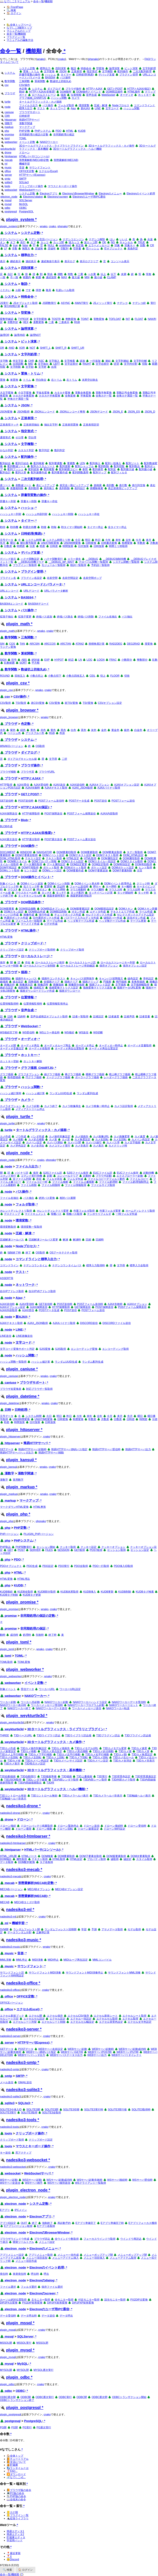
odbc (7, 207)
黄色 (53, 730)
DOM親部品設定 (104, 908)
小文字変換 (24, 392)
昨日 (98, 540)
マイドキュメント (35, 1214)
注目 (139, 870)
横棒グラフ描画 (95, 1074)
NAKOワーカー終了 (19, 1708)
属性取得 (21, 1859)
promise (9, 134)
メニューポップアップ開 (98, 2254)
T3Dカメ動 (120, 1754)
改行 (23, 242)
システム (9, 72)
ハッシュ (50, 74)
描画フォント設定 (99, 984)
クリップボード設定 (12, 949)
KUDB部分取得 (47, 1591)
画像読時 (43, 984)
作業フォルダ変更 (110, 1210)
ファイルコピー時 (36, 1182)
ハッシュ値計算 (35, 1093)
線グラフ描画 (52, 1074)
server (8, 174)
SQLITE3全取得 (51, 2112)
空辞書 (77, 248)
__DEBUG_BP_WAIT (61, 562)
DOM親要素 (7, 908)
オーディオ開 (8, 1045)
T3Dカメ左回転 (32, 1757)
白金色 (138, 730)
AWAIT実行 (81, 303)
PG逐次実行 (44, 2427)
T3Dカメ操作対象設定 (33, 1748)
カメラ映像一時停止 (98, 1106)
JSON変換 (6, 411)
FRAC (113, 659)
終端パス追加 (44, 616)
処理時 (27, 1634)
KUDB (81, 130)
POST (21, 1550)
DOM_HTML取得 (10, 858)
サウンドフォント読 (12, 1972)
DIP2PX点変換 (8, 2302)
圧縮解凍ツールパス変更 (43, 1239)
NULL (51, 245)
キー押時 (111, 886)
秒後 (43, 527)
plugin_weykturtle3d (25, 1715)
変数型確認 (6, 319)
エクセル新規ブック (12, 2015)
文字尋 (53, 758)
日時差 (54, 546)
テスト (41, 108)
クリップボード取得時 (42, 949)
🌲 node (6, 1166)
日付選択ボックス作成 (46, 917)
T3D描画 (66, 1776)
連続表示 (31, 261)
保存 (2, 962)
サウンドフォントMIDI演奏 (45, 1972)
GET (10, 1550)
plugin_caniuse (20, 1369)
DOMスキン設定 (13, 911)
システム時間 (34, 540)
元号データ (6, 540)
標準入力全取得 (139, 1265)
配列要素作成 (60, 472)
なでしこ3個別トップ (19, 27)
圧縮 (88, 1239)
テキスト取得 (54, 858)
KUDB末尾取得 (69, 1591)
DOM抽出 (5, 1859)
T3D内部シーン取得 (95, 1779)
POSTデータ (26, 2049)
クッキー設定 (89, 1547)
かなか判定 (6, 450)
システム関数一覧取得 (126, 562)
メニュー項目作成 (26, 2261)
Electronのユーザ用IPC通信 (89, 196)
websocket (10, 189)
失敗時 (40, 1634)
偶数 (60, 274)
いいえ (124, 239)
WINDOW (26, 852)
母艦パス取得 (74, 1214)
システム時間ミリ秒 (58, 540)
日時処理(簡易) (85, 74)
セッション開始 (46, 1547)
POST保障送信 (53, 813)
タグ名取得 (46, 1862)
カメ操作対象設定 (59, 1136)
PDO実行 (63, 1566)
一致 (2, 277)
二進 (51, 322)
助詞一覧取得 (78, 565)
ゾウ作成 (20, 1136)
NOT (32, 347)
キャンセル (126, 242)
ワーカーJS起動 (30, 1702)
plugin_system (20, 219)
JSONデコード (99, 411)
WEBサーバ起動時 (103, 2049)
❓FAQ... (12, 2471)
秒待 (2, 527)
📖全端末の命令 (16, 2499)
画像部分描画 (76, 984)
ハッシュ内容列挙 (36, 514)
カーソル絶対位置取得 (13, 2299)
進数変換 (38, 322)
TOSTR (56, 319)
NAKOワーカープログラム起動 (86, 1705)
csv (6, 85)
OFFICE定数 (26, 171)
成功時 (14, 1634)
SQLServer (25, 200)
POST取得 (96, 1550)
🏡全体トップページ (19, 24)
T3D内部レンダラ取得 (65, 1779)
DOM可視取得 (30, 867)
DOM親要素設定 (80, 908)
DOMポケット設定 (123, 867)
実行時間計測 (12, 306)
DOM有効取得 (143, 864)
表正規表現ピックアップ (122, 488)
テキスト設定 (33, 858)
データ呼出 (66, 2315)
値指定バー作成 (113, 917)
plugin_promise (21, 1602)
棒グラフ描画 (73, 1074)
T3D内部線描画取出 (30, 1782)
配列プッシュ (15, 469)
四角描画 (33, 981)
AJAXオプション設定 (126, 784)
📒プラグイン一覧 (18, 2515)
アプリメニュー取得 (41, 2254)
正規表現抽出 (31, 424)
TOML (22, 138)
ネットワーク (58, 108)
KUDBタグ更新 (32, 1594)
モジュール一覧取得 (53, 565)
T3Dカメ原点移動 (77, 1751)
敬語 (73, 68)
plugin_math (18, 624)
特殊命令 (86, 68)
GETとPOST (114, 88)
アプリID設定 (8, 2223)
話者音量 (144, 1016)
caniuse (9, 112)
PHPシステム (43, 130)
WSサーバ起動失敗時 (90, 2179)
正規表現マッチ (9, 424)
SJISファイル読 (52, 1172)
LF (5, 248)
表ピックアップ (45, 485)
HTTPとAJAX (94, 88)
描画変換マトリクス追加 (97, 987)
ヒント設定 (31, 870)
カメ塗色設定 (18, 1145)
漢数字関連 (25, 123)
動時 (2, 1634)
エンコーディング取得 (115, 1348)
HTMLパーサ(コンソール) (34, 156)
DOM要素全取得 (112, 852)
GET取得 (79, 1550)
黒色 (63, 730)
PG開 (3, 2427)
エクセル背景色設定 (111, 2021)
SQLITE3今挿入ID (11, 2109)
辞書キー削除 (29, 501)
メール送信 (6, 2082)
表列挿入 (49, 488)
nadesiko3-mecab (23, 1869)
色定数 (23, 88)
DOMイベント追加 (32, 883)
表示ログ (69, 261)
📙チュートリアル (18, 2459)
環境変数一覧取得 (31, 1226)
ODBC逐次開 (8, 2397)
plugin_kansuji (20, 1459)
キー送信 (5, 2152)
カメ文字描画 (132, 1142)
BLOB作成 (6, 826)
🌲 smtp (6, 2076)
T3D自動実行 (28, 1776)
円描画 (107, 981)
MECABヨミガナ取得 (27, 1902)
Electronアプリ (49, 193)
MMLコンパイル (102, 1959)
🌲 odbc (6, 2391)
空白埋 (32, 437)
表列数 (110, 485)
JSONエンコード (44, 411)
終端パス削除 (86, 616)
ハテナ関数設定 (30, 559)
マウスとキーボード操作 (62, 186)
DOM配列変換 (26, 1862)
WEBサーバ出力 (97, 2055)
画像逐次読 (26, 984)
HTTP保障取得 (31, 813)
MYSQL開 (6, 2370)
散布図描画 (14, 1077)
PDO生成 (32, 1566)
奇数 (70, 274)
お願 (18, 290)
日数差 (8, 546)
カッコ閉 (58, 242)
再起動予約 (64, 2223)
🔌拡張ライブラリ (18, 2518)
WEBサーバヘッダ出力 (31, 2055)
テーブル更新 (138, 920)
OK (104, 242)
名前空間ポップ (92, 578)
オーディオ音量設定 (12, 1048)
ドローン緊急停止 (68, 1825)
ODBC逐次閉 (99, 2397)
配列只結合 (22, 463)
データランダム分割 (19, 1932)
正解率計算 (43, 1932)
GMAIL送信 (25, 2082)
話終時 (22, 1016)
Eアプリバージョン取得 (18, 2226)
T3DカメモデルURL (86, 1748)
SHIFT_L (45, 347)
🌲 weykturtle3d (12, 1729)
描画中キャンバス (26, 978)
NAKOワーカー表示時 (13, 1705)
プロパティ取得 (96, 1859)
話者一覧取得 (80, 1016)
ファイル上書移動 (83, 1182)
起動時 (87, 1175)
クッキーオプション (113, 1547)
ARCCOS (49, 643)
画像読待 (9, 984)
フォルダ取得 (66, 105)
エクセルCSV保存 (78, 2015)
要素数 (71, 463)
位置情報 (76, 94)
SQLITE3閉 (51, 2109)
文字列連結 (122, 360)
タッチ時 (143, 892)
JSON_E (118, 411)
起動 (49, 1175)
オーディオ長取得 (39, 1048)
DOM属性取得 (131, 858)
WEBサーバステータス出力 (66, 2055)
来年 (118, 540)
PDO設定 (47, 1566)
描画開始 (5, 978)
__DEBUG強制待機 (114, 559)
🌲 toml (5, 1655)
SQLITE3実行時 (93, 2109)
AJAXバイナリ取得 (109, 787)
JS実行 (4, 303)
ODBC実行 (65, 2397)
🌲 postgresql (10, 2421)
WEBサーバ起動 (77, 2049)
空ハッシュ (92, 248)
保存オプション (109, 965)
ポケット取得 (51, 867)
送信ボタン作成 (136, 917)
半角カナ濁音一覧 (18, 398)
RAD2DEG (115, 643)
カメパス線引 (94, 1142)
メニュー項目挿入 (94, 2257)
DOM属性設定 (109, 858)
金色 (103, 730)
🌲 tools (6, 2133)
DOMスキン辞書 (147, 908)
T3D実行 (102, 1776)
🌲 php (5, 1527)
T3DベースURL (23, 1735)
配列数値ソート (16, 466)
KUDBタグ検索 (145, 1591)
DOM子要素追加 (98, 870)
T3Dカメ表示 (12, 1763)
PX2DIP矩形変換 (32, 2302)
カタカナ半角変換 (49, 395)
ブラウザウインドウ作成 (14, 2238)
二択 (64, 758)
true (15, 245)
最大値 (76, 277)
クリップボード (32, 943)
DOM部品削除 (58, 911)
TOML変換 (23, 1662)
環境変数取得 (8, 1226)
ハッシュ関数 (59, 97)
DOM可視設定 (8, 867)
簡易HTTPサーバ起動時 (32, 1449)
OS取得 (40, 746)
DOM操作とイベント (88, 91)
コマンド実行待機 (31, 1175)
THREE (4, 1735)
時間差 (21, 546)
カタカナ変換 (62, 392)
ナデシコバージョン (12, 239)
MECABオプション (39, 1889)
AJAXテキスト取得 (56, 787)
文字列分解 (140, 360)
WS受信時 (28, 1032)
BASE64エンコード (11, 603)
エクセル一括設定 (81, 2018)
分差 (32, 546)
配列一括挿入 (113, 463)
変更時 (48, 886)
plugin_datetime (21, 1396)
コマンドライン (9, 1265)
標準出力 (45, 68)
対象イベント (8, 883)
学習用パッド (15, 2540)
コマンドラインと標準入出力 (36, 1259)
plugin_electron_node (27, 2190)
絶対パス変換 (47, 1198)
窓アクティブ (23, 2152)
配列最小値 (145, 469)
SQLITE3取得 (29, 2112)
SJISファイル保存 (77, 1172)
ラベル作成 (146, 911)
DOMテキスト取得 (107, 855)
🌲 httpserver (10, 1443)
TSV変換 (88, 702)
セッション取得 (116, 1550)
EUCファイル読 (102, 1172)
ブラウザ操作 (73, 88)
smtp (7, 178)
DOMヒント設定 (52, 870)
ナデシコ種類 (97, 239)
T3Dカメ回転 (100, 1757)
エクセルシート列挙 (25, 2021)
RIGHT (87, 363)
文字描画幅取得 (140, 984)
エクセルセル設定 (34, 2018)
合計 (10, 274)
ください (5, 290)
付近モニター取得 (89, 2299)
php (6, 130)
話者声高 (129, 1016)
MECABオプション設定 (69, 1889)
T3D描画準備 (48, 1776)
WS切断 (98, 1032)
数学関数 (9, 81)
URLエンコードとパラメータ (41, 584)
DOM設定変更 (78, 864)
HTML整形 (39, 1506)
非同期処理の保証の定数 (33, 134)
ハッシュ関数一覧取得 (13, 1361)
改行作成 (44, 914)
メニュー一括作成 (68, 2254)
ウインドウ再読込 (131, 2238)
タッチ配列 (77, 892)
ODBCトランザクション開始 (129, 2397)
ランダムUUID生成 (61, 1093)
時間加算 (68, 546)
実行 (153, 303)
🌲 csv (5, 696)
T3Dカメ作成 (8, 1748)
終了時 (52, 1634)
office (7, 171)
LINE (98, 108)
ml (5, 163)
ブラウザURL (47, 771)
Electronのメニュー (110, 193)
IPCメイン (21, 2210)
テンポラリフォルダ (99, 1214)
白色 (73, 730)
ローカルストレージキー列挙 (118, 962)
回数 (142, 245)
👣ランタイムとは (18, 2468)
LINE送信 (5, 1335)
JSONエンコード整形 (72, 411)
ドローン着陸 (23, 1828)
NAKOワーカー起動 (56, 1702)
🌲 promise (8, 1615)
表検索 (98, 485)
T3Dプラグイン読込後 (138, 1735)
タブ (33, 242)
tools (7, 186)
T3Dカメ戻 (142, 1751)
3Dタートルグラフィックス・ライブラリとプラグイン (51, 145)
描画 (63, 94)
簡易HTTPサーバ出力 (138, 1449)
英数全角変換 (83, 392)
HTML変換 (6, 936)
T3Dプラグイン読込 (108, 1735)
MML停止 (21, 1959)
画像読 (154, 981)
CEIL (92, 675)
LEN (82, 463)
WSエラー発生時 (49, 1032)
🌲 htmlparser (10, 1849)
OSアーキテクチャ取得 (63, 1252)
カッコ (45, 242)
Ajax (73, 108)
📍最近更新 (14, 2553)
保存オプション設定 (135, 965)
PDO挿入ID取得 (123, 1566)
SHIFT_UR (77, 347)
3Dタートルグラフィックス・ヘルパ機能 (77, 148)
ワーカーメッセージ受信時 (47, 1705)
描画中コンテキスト (53, 978)
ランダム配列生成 (87, 1093)
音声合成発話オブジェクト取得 (49, 1016)
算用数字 (18, 1479)
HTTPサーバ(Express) (32, 174)
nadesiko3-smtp (21, 2062)
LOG (89, 659)
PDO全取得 (81, 1566)
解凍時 (77, 1239)
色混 (62, 733)
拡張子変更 (24, 616)
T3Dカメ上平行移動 (12, 1754)
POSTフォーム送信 (123, 800)
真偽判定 (132, 248)
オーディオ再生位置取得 (69, 1048)
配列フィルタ (119, 472)
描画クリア (71, 981)
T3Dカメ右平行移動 (97, 1754)
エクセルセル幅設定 (82, 2021)
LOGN (101, 659)
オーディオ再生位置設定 (103, 1048)
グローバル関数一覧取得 (93, 562)
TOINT (85, 319)
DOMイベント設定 (53, 855)
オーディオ (126, 94)
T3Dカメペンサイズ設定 (68, 1760)
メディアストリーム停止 (30, 1109)
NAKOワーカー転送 (117, 1708)
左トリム (71, 379)
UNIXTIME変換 (50, 543)
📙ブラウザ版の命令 (19, 2490)
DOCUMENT (7, 852)
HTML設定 (72, 858)
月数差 (154, 543)
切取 (144, 363)
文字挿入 (54, 360)
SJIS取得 (60, 1348)
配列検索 (39, 463)
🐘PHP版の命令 (16, 2496)
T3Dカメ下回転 (78, 1757)
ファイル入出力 (28, 105)
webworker (10, 142)
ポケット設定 (99, 867)
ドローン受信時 (137, 1825)
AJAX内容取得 (109, 813)
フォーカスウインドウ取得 (99, 2238)
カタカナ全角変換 (23, 395)
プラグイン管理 (128, 74)
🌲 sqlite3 (7, 2103)
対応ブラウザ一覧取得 (39, 1388)
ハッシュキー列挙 (10, 514)
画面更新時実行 (56, 895)
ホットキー (144, 94)
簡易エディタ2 (15, 2534)
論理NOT (35, 335)
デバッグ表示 (8, 559)
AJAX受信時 (41, 784)
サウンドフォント (40, 167)
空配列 (64, 248)
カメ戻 (66, 1139)
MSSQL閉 (42, 2342)
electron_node (8, 196)
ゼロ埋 (19, 437)
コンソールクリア (67, 1175)
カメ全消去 (37, 1145)
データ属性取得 (32, 864)
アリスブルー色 (35, 733)
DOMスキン (126, 908)
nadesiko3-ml (19, 1909)
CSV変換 (54, 702)
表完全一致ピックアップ (74, 485)
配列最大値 (127, 469)
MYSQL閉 (23, 2370)
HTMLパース (29, 1856)
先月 (2, 543)
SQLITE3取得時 (141, 2109)
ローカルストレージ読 (82, 962)
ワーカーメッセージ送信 (86, 1708)
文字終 (42, 366)
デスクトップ (12, 1214)
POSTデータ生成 (79, 800)
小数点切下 (54, 675)
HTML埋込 (23, 1578)
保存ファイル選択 (52, 2286)
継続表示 (15, 261)
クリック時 (143, 883)
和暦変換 (127, 543)
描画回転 (23, 987)
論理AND (19, 335)
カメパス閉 (74, 1142)
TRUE (141, 242)
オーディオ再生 (30, 1045)
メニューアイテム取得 (123, 2257)
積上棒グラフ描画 (119, 1074)
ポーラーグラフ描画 (87, 1077)
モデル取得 (134, 1929)
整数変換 (70, 319)
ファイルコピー (139, 1179)
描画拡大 (39, 987)
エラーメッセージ (99, 245)
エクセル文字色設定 (140, 2021)
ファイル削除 (29, 1185)
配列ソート (132, 463)
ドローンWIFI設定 (114, 1828)
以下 (113, 274)
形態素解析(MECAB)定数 (34, 160)
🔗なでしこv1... (16, 2477)
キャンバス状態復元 (111, 978)
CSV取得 (5, 702)
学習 (84, 1929)
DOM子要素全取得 (26, 855)
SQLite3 (24, 182)
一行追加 (95, 360)
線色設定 (133, 978)
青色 (33, 730)
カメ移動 (18, 1139)
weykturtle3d (7, 148)
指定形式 (92, 71)
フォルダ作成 (75, 1179)
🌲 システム (8, 233)
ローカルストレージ (44, 94)
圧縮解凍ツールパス (12, 1239)
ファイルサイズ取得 (103, 1185)
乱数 (155, 659)
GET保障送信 (82, 1307)
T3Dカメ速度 (139, 1748)
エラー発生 (74, 559)
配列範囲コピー (68, 469)
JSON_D (150, 411)
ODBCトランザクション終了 (17, 2400)
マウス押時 (58, 889)
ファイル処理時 (108, 1182)
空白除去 (41, 379)
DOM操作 (65, 91)
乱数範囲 (9, 662)
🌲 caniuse (8, 1382)
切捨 (127, 675)
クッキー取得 (68, 1547)
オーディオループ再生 (57, 1045)
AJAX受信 (23, 784)
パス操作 (65, 77)
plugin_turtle (18, 1116)
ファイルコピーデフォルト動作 (106, 1179)
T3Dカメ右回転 (9, 1757)
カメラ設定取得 (123, 1106)
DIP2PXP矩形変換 (83, 2302)
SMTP (22, 178)
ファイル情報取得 (75, 1185)
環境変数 (84, 105)
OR (2, 347)
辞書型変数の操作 (29, 74)
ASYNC (65, 303)
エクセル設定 (57, 2018)
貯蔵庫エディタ (16, 2537)
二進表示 (64, 322)
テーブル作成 (55, 920)
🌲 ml (4, 1923)
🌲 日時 (5, 1409)
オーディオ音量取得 (140, 1045)
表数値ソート (23, 485)
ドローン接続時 (113, 1825)
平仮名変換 (43, 392)
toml (6, 138)
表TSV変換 (71, 702)
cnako (61, 59)
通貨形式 (5, 437)
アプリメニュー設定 (12, 2254)
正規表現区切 (91, 424)
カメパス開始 (55, 1142)
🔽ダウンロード (16, 2474)
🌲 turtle (6, 1130)
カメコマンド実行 (59, 1145)
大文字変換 (6, 392)
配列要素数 (55, 463)
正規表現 (76, 71)
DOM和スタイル (17, 861)
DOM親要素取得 (116, 1856)
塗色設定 (148, 978)
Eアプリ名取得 (46, 2226)
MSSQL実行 (24, 2342)
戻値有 (52, 248)
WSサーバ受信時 (142, 2179)
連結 (108, 360)
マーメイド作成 (30, 923)
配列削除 (103, 466)
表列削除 (64, 488)
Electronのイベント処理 (141, 193)
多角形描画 (138, 981)
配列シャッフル (84, 466)
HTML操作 (134, 91)
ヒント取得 (145, 867)
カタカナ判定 (26, 450)
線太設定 (18, 981)
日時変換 (91, 543)
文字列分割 (130, 363)
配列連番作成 (39, 472)
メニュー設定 (47, 2242)
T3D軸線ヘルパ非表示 (13, 1798)
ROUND (5, 675)
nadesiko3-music (22, 1939)
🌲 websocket (10, 2173)
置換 (2, 379)
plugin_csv (16, 683)
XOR (22, 347)
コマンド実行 (8, 1175)
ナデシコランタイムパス (66, 1265)
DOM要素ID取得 (66, 852)
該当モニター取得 (115, 2299)
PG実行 (27, 2427)
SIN (2, 643)
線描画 (4, 981)
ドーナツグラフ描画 (58, 1077)
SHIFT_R (60, 347)
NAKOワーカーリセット (123, 1705)
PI (34, 245)
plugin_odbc (18, 2377)
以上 (103, 274)
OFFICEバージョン (11, 2002)
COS (12, 643)
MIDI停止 (53, 1959)
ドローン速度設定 (88, 1828)
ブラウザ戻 (27, 771)
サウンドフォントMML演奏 (124, 1972)
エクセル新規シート (106, 2015)
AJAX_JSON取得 (82, 787)
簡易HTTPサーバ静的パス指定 (69, 1449)
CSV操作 (24, 85)
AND (11, 347)
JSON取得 (23, 411)
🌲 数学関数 (8, 637)
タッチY (61, 892)
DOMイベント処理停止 (118, 883)
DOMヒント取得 (9, 870)
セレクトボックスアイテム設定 (135, 914)
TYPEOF (23, 319)
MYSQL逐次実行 (43, 2370)
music (7, 167)
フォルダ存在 (54, 1179)
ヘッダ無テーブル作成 (112, 920)
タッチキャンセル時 (30, 895)
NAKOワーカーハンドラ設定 (90, 1702)
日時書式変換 (109, 543)
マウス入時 (115, 889)
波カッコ (74, 242)
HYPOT (58, 659)
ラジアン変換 (8, 646)
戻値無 (39, 248)
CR (152, 245)
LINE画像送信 (24, 1335)
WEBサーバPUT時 (127, 2052)
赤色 (43, 730)
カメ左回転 (120, 1139)
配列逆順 (65, 466)
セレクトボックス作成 (99, 914)
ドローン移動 (44, 1828)
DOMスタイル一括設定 (102, 861)
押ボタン (42, 889)
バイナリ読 (21, 1172)
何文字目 (18, 360)
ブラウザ (9, 93)
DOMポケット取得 (75, 867)
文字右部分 (102, 363)
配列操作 (122, 71)
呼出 (46, 2273)
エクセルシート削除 (53, 2021)
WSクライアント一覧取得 (90, 2182)
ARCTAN (65, 643)
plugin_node (18, 1153)
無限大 (26, 248)
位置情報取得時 (9, 1003)
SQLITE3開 (33, 2109)
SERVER (35, 1550)
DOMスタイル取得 (132, 861)
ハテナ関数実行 (53, 559)
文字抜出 (43, 363)
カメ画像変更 (122, 1136)
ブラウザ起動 (104, 1175)
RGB (77, 322)
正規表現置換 (70, 424)
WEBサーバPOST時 (100, 2052)
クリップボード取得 (72, 949)
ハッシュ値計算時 (10, 1093)
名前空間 (52, 578)
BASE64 (50, 77)
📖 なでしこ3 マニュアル (15, 1)
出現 (53, 366)
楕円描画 (121, 981)
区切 (116, 363)
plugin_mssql (19, 2323)
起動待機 (148, 1172)
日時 (7, 115)
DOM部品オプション (53, 908)
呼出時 (35, 2273)
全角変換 (70, 395)
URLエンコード (9, 590)
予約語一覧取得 (100, 565)
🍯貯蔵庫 (12, 2465)
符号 (14, 659)
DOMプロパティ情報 (44, 861)
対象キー (130, 245)
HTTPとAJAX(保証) (139, 88)
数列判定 (59, 450)
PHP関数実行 (24, 1547)
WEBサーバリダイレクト (126, 2055)
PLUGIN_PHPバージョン (39, 1534)
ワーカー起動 (8, 1702)
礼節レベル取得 (65, 290)
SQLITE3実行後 (117, 2109)
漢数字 (8, 123)
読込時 (61, 886)
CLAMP (111, 277)
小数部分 (126, 659)
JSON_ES (134, 411)
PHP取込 (5, 1547)
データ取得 (6, 1862)
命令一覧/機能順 (16, 33)
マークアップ (27, 127)
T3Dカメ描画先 (61, 1748)
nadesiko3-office (22, 1983)
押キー (97, 886)
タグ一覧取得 (135, 852)
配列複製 (49, 469)
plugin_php (17, 1514)
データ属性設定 (56, 864)
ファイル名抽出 (107, 616)
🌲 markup (8, 1500)
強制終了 (47, 2223)
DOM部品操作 (114, 91)
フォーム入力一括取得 (28, 920)
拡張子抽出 (6, 616)
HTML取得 (90, 858)
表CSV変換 (37, 702)
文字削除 (15, 366)
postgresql (10, 211)
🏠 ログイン (14, 13)
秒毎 (53, 527)
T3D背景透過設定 (145, 1776)
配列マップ (99, 472)
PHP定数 (24, 130)
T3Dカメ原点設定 (51, 1751)
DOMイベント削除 (59, 883)
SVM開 (4, 1929)
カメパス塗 (113, 1142)
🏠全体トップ (15, 2455)
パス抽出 (127, 616)
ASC (41, 360)
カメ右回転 (101, 1139)
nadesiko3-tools (21, 2119)
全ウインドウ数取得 (67, 2238)
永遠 (150, 239)
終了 (28, 1252)
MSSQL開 (6, 2342)
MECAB (4, 1902)
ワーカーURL (47, 1689)
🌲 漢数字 (7, 1473)
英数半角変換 (104, 392)
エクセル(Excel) (48, 171)
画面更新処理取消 (81, 895)
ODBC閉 (82, 2397)
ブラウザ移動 (8, 771)
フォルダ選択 (29, 2286)
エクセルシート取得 (134, 2015)
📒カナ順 (12, 2512)
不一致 (14, 277)
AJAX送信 (59, 784)
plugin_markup (20, 1487)
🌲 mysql (7, 2363)
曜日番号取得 (28, 543)
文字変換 (49, 71)
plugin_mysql (19, 2350)
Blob (21, 91)
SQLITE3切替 (71, 2109)
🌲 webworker (10, 1683)
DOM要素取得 (89, 852)
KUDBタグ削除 (9, 1594)
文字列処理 (149, 68)
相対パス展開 (68, 1198)
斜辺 (71, 659)
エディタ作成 (98, 911)
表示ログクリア (89, 261)
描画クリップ (90, 981)
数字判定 (44, 450)
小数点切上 (36, 675)
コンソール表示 (120, 261)
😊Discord (13, 2559)
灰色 (93, 730)
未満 (123, 274)
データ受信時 (8, 2315)
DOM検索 (47, 1856)
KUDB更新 (107, 1591)
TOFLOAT (115, 319)
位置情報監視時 (32, 1003)
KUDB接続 (6, 1591)
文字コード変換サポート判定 (17, 1348)
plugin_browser (21, 710)
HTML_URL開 (8, 1856)
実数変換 (99, 319)
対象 (117, 245)
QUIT (24, 2223)
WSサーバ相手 (34, 2182)
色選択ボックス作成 (16, 917)
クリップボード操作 (31, 186)
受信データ (27, 1689)
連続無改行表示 (50, 261)
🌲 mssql (7, 2336)
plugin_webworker (23, 1669)
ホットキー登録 (9, 1061)
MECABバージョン (11, 1889)
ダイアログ (54, 88)
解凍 (65, 1239)
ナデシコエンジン (73, 239)
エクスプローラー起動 (129, 1175)
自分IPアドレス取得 (12, 1291)
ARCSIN (35, 643)
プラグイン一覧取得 (25, 565)
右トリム (56, 379)
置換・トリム (31, 71)
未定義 (80, 245)
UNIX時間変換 (72, 543)
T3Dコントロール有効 (13, 1795)
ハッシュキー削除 (62, 514)
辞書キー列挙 (8, 501)
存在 (27, 962)
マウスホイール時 (26, 892)
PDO (58, 130)
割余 (50, 274)
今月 (138, 540)
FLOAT (139, 319)
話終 (10, 1016)
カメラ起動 (32, 1106)
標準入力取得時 (95, 1265)
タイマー (66, 74)
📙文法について (16, 2462)
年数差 (141, 543)
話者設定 (98, 1016)
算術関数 (40, 81)
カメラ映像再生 (71, 1106)
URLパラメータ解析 (56, 590)
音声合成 (91, 94)
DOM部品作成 (36, 911)
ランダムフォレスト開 (26, 1929)
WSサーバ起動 (9, 2179)
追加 (82, 360)
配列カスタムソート (43, 466)
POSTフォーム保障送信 (81, 813)
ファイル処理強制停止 (135, 1182)
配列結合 (5, 463)
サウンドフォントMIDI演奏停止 (84, 1972)
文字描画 (120, 984)
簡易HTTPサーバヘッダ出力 (17, 1452)
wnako (41, 59)
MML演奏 (5, 1959)
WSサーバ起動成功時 (59, 2179)
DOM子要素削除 (122, 870)
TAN (22, 643)
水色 (2, 730)
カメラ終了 (50, 1106)
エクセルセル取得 (107, 2018)
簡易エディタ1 (15, 2531)
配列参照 (98, 469)
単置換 (14, 379)
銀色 (126, 730)
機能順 (49, 1)
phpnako (93, 59)
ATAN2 (80, 643)
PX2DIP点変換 (139, 2299)
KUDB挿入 (89, 1591)
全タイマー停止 (117, 527)
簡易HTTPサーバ (29, 119)
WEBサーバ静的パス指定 (41, 2052)
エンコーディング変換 (84, 1348)
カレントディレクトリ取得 (16, 1210)
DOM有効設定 (121, 864)
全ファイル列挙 (22, 1179)
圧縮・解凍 (100, 105)
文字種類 (107, 71)
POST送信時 (26, 800)
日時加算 (99, 546)
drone (7, 152)
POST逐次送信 (53, 839)
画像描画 (58, 984)
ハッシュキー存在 (89, 514)
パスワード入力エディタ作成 (81, 917)
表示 (2, 261)
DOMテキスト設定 (80, 855)
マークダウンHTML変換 (14, 1506)
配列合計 (5, 472)
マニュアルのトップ (19, 30)
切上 (102, 675)
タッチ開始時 (125, 892)
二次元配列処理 (142, 71)
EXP (47, 659)
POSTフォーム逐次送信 (81, 839)
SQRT (23, 662)
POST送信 (100, 800)
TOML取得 (6, 1662)
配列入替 (20, 472)
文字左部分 (71, 363)
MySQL (23, 204)
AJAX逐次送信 (8, 839)
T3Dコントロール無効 (44, 1795)
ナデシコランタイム (35, 1265)
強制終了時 (14, 1252)
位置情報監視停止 (57, 1003)
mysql (7, 204)
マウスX (12, 889)
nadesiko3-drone (22, 1806)
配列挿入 (95, 463)
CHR (31, 360)
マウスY (27, 889)
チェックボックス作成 (67, 914)
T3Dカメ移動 (28, 1751)
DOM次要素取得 (140, 1856)
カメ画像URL (101, 1136)
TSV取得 (21, 702)
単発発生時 (19, 2273)
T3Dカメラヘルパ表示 (75, 1795)
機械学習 (24, 163)
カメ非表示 (81, 1145)
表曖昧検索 (96, 488)
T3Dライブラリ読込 (48, 1735)
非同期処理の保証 (63, 134)
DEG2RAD (133, 643)
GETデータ (6, 1449)
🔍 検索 (11, 10)
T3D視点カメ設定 (35, 1763)
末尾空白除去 (90, 379)
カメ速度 (140, 1136)
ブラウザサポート (29, 112)
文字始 (30, 366)
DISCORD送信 (89, 1323)
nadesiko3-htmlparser (27, 1836)
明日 (87, 540)
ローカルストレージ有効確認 (77, 965)
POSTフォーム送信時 (51, 800)
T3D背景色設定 (121, 1776)
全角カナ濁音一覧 (127, 395)
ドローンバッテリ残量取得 (37, 1825)
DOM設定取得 (100, 864)
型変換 (100, 68)
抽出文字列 (50, 424)
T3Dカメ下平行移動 (40, 1754)
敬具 (48, 290)
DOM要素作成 (75, 870)
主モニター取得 (40, 2299)
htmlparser (10, 156)
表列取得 (33, 488)
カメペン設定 (34, 1142)
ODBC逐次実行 (45, 2397)
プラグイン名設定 (31, 578)
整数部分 (142, 659)
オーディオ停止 (85, 1045)
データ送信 (48, 2315)
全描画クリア (52, 981)
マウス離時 (97, 889)
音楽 (21, 167)
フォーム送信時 (79, 886)
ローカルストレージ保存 (49, 962)
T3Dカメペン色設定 (37, 1760)
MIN (87, 277)
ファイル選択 (8, 2286)
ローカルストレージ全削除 (39, 965)
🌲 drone (6, 1819)
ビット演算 (131, 68)
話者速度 (113, 1016)
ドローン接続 (8, 1825)
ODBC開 (25, 2397)
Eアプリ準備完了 (85, 2223)
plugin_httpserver (23, 1429)
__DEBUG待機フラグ (31, 562)
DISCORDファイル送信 (117, 1323)
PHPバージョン (9, 1534)
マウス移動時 (78, 889)
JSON (62, 71)
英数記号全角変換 (127, 392)
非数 (14, 248)
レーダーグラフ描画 (116, 1077)
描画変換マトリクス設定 (63, 987)
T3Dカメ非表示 (145, 1760)
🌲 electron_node (13, 2203)
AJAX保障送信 (8, 813)
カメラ (76, 97)
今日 (77, 540)
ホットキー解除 (32, 1061)
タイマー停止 (95, 527)
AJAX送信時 (77, 784)
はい (112, 239)
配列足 (112, 469)
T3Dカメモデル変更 (115, 1748)
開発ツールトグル (23, 2242)
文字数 (4, 360)
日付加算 (83, 546)
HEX (25, 322)
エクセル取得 (130, 2018)
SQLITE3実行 (8, 2112)
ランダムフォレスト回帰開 (60, 1929)
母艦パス (56, 1214)
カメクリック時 (117, 1145)
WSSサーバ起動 (32, 2179)
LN (80, 659)
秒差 (42, 546)
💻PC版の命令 (15, 2493)
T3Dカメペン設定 (97, 1760)
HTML (69, 130)
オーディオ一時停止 (111, 1045)
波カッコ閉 (90, 242)
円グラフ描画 (34, 1077)
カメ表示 (98, 1145)
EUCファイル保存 (128, 1172)
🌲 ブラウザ (8, 723)
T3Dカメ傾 (13, 1760)
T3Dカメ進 (124, 1751)
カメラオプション (10, 1106)
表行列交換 (138, 485)
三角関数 (24, 81)
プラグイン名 (8, 578)
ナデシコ (122, 303)
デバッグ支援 (106, 74)
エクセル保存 (55, 2015)
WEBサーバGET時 (72, 2052)
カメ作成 (5, 1136)
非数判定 (12, 322)
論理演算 (114, 68)
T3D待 (50, 1782)
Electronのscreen (58, 196)
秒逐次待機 (29, 527)
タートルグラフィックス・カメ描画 (40, 101)
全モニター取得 (64, 2299)
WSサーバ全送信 (10, 2182)
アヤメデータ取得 (112, 1929)
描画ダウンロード (69, 990)
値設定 (127, 1859)
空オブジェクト (113, 248)
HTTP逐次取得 (31, 839)
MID (30, 363)
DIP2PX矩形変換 (57, 2302)
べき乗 (92, 274)
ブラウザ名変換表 (10, 1388)
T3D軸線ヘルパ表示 (139, 1795)
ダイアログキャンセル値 (22, 758)
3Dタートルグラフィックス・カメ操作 (111, 145)
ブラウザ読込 (42, 2238)
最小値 (98, 277)
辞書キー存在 (49, 501)
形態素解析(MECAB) (66, 160)
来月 (148, 540)
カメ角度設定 (82, 1139)
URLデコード (31, 590)
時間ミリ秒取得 (118, 546)
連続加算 (51, 277)
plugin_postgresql (23, 2407)
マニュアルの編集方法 (20, 40)
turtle (7, 101)
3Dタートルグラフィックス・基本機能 (54, 1770)
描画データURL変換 (129, 987)
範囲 (38, 277)
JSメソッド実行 (102, 303)
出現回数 (18, 363)
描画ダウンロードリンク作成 (37, 990)
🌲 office (6, 1996)
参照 (85, 469)
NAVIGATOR (44, 852)
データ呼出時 (29, 2315)
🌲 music (7, 1953)
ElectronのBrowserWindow (78, 193)
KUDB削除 (124, 1591)
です (28, 290)
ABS (24, 659)
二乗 (80, 274)
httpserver (10, 119)
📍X (9, 2556)
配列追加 (33, 469)
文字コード (112, 108)
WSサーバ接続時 (117, 2179)
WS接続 (69, 1032)
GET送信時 (6, 800)
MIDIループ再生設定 (75, 1959)
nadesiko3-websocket (26, 2160)
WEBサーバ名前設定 (50, 2049)
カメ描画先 (81, 1136)
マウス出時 (133, 889)
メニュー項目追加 (36, 2257)
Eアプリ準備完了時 (112, 2223)
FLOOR (114, 675)
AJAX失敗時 (32, 787)
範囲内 (27, 277)
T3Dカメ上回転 (55, 1757)
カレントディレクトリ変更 (53, 1210)
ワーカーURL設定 (70, 1689)
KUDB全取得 (25, 1591)
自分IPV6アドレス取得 (42, 1291)
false (25, 245)
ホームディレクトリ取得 (140, 1210)
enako (51, 2197)
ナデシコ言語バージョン (43, 239)
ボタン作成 (78, 911)
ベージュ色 (14, 733)
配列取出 (134, 466)
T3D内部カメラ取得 (123, 1779)
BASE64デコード (38, 603)
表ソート (5, 485)
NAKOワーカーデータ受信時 (129, 1702)
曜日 (12, 543)
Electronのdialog (33, 196)
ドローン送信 (92, 1825)
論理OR (4, 335)
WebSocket (108, 94)
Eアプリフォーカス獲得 (143, 2223)
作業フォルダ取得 (84, 1210)
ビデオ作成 (50, 923)
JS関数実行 (49, 303)
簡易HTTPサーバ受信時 (106, 1449)
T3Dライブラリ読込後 (78, 1735)
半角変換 (85, 395)
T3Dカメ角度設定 (142, 1754)
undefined (65, 245)
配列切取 (119, 466)
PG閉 (14, 2427)
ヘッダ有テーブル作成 (81, 920)
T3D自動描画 (8, 1776)
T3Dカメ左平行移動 (68, 1754)
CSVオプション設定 (110, 702)
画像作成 (28, 914)
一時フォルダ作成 (126, 1214)
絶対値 (36, 659)
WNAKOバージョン (11, 746)
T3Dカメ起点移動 (103, 1751)
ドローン (24, 152)
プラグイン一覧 (16, 37)
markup (8, 127)
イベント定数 (27, 142)
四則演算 (60, 68)
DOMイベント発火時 (87, 883)
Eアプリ (5, 2210)
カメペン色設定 (140, 1139)
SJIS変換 (44, 1348)
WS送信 (84, 1032)
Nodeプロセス (120, 105)
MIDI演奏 (37, 1959)
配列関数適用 (80, 472)
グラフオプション (28, 1074)
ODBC (23, 207)
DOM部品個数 (27, 908)
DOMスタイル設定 (72, 861)
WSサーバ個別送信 (58, 2182)
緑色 (23, 730)
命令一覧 (38, 1)
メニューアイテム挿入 (65, 2257)
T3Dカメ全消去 (122, 1760)
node (7, 106)
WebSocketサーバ (30, 189)
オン (2, 242)
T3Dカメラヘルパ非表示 (107, 1795)
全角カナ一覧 (104, 395)
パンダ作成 (37, 1136)
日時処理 (24, 115)
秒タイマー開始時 (71, 527)
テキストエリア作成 (122, 911)
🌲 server (7, 2042)
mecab (8, 160)
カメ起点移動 (36, 1139)
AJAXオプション (99, 784)
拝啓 (38, 290)
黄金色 (115, 730)
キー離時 (126, 886)
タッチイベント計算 (101, 892)
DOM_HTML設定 (133, 855)
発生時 (4, 2273)
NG (113, 242)
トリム (27, 379)
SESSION (63, 1550)
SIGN (3, 659)
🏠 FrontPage (15, 7)
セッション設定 (139, 1550)
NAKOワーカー (49, 142)
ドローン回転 (65, 1828)
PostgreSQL (26, 211)
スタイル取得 (144, 1859)
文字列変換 (40, 319)
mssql (7, 200)
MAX (64, 277)
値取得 (115, 1859)
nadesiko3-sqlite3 (23, 2089)
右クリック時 (31, 886)
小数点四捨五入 (75, 675)
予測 (94, 1929)
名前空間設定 (70, 578)
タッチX (46, 892)
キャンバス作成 (9, 914)
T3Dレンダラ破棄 (36, 1779)
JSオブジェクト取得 (25, 303)
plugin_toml (17, 1642)
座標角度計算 (97, 643)
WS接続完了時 (9, 1032)
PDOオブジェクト (11, 1566)
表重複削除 (16, 488)
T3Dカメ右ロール (123, 1757)
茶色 (83, 730)
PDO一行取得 (101, 1566)
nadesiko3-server (22, 2029)
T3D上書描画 (84, 1776)
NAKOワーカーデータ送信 (51, 1708)
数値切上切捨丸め (60, 81)
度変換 (149, 643)
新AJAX (85, 108)
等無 (148, 274)
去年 (128, 540)
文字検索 (69, 360)
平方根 (36, 662)
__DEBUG (92, 559)
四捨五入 (20, 675)
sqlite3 (8, 182)
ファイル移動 (60, 1182)
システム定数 (27, 68)
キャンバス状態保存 (82, 978)
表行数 (123, 485)
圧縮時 (100, 1239)
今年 (108, 540)
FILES (49, 1550)
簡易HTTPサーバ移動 (51, 1452)
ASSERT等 (6, 1278)
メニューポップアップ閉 (132, 2254)
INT (128, 319)
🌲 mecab (7, 1883)
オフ (12, 242)
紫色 (12, 730)
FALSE (4, 245)
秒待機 (14, 527)
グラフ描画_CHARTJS (32, 97)
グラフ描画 (6, 1074)
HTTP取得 (6, 784)
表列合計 (79, 488)
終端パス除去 (65, 616)
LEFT (56, 363)
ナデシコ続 (139, 303)
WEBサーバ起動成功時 (132, 2049)
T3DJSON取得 (12, 1779)
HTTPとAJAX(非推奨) (42, 91)
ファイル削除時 (51, 1185)
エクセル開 (35, 2015)
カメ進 (53, 1139)
